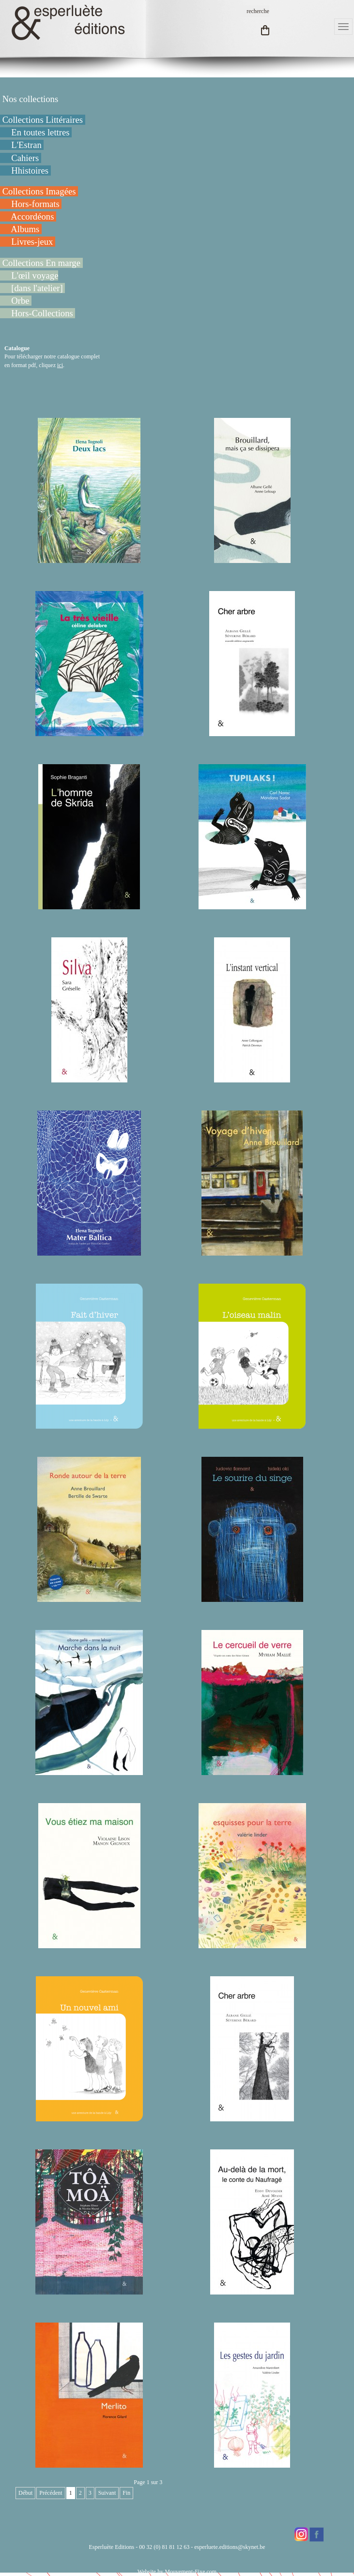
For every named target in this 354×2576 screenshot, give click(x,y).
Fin (126, 2492)
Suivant (107, 2492)
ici (60, 365)
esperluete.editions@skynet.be (229, 2547)
